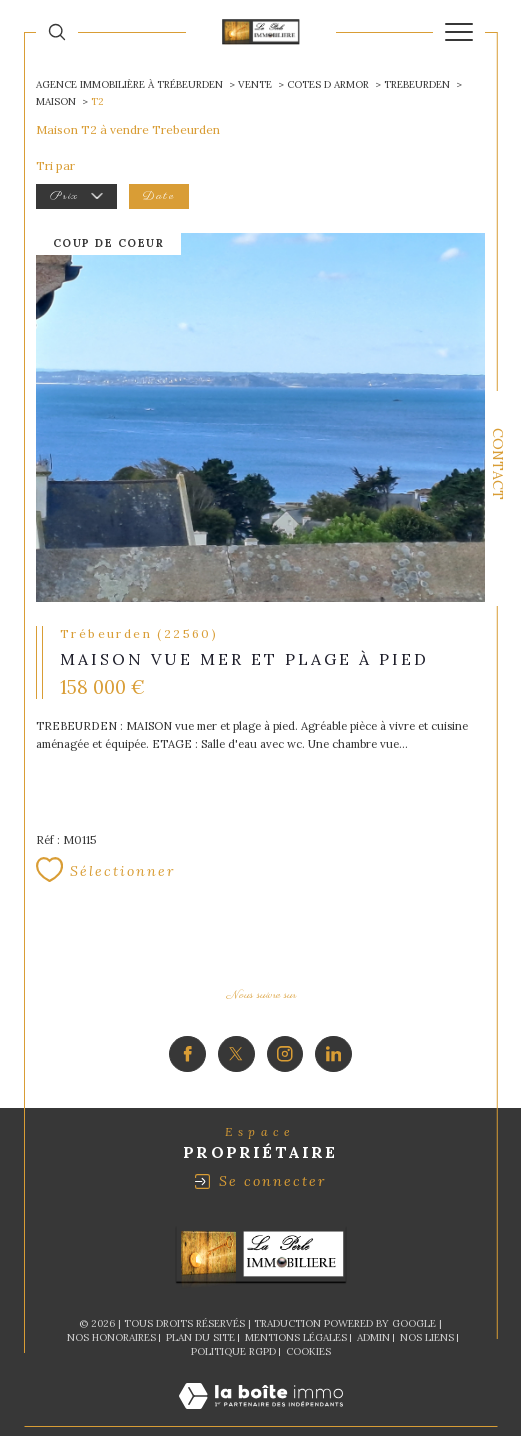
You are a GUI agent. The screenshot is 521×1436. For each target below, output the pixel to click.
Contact (498, 464)
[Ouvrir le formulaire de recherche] (57, 32)
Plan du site (200, 1297)
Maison (56, 101)
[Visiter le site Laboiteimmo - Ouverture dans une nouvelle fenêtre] (261, 1376)
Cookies (308, 1312)
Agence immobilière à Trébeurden (129, 84)
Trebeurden (417, 84)
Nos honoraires (111, 1297)
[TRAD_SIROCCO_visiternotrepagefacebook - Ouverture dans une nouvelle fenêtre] (187, 1014)
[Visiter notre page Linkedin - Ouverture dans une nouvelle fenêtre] (333, 1014)
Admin (373, 1297)
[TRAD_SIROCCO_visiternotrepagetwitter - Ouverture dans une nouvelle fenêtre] (236, 1014)
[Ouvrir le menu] (459, 32)
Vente (255, 84)
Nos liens (427, 1297)
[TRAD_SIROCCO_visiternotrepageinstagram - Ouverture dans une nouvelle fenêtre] (285, 1014)
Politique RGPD (233, 1311)
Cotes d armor (328, 84)
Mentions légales (296, 1297)
